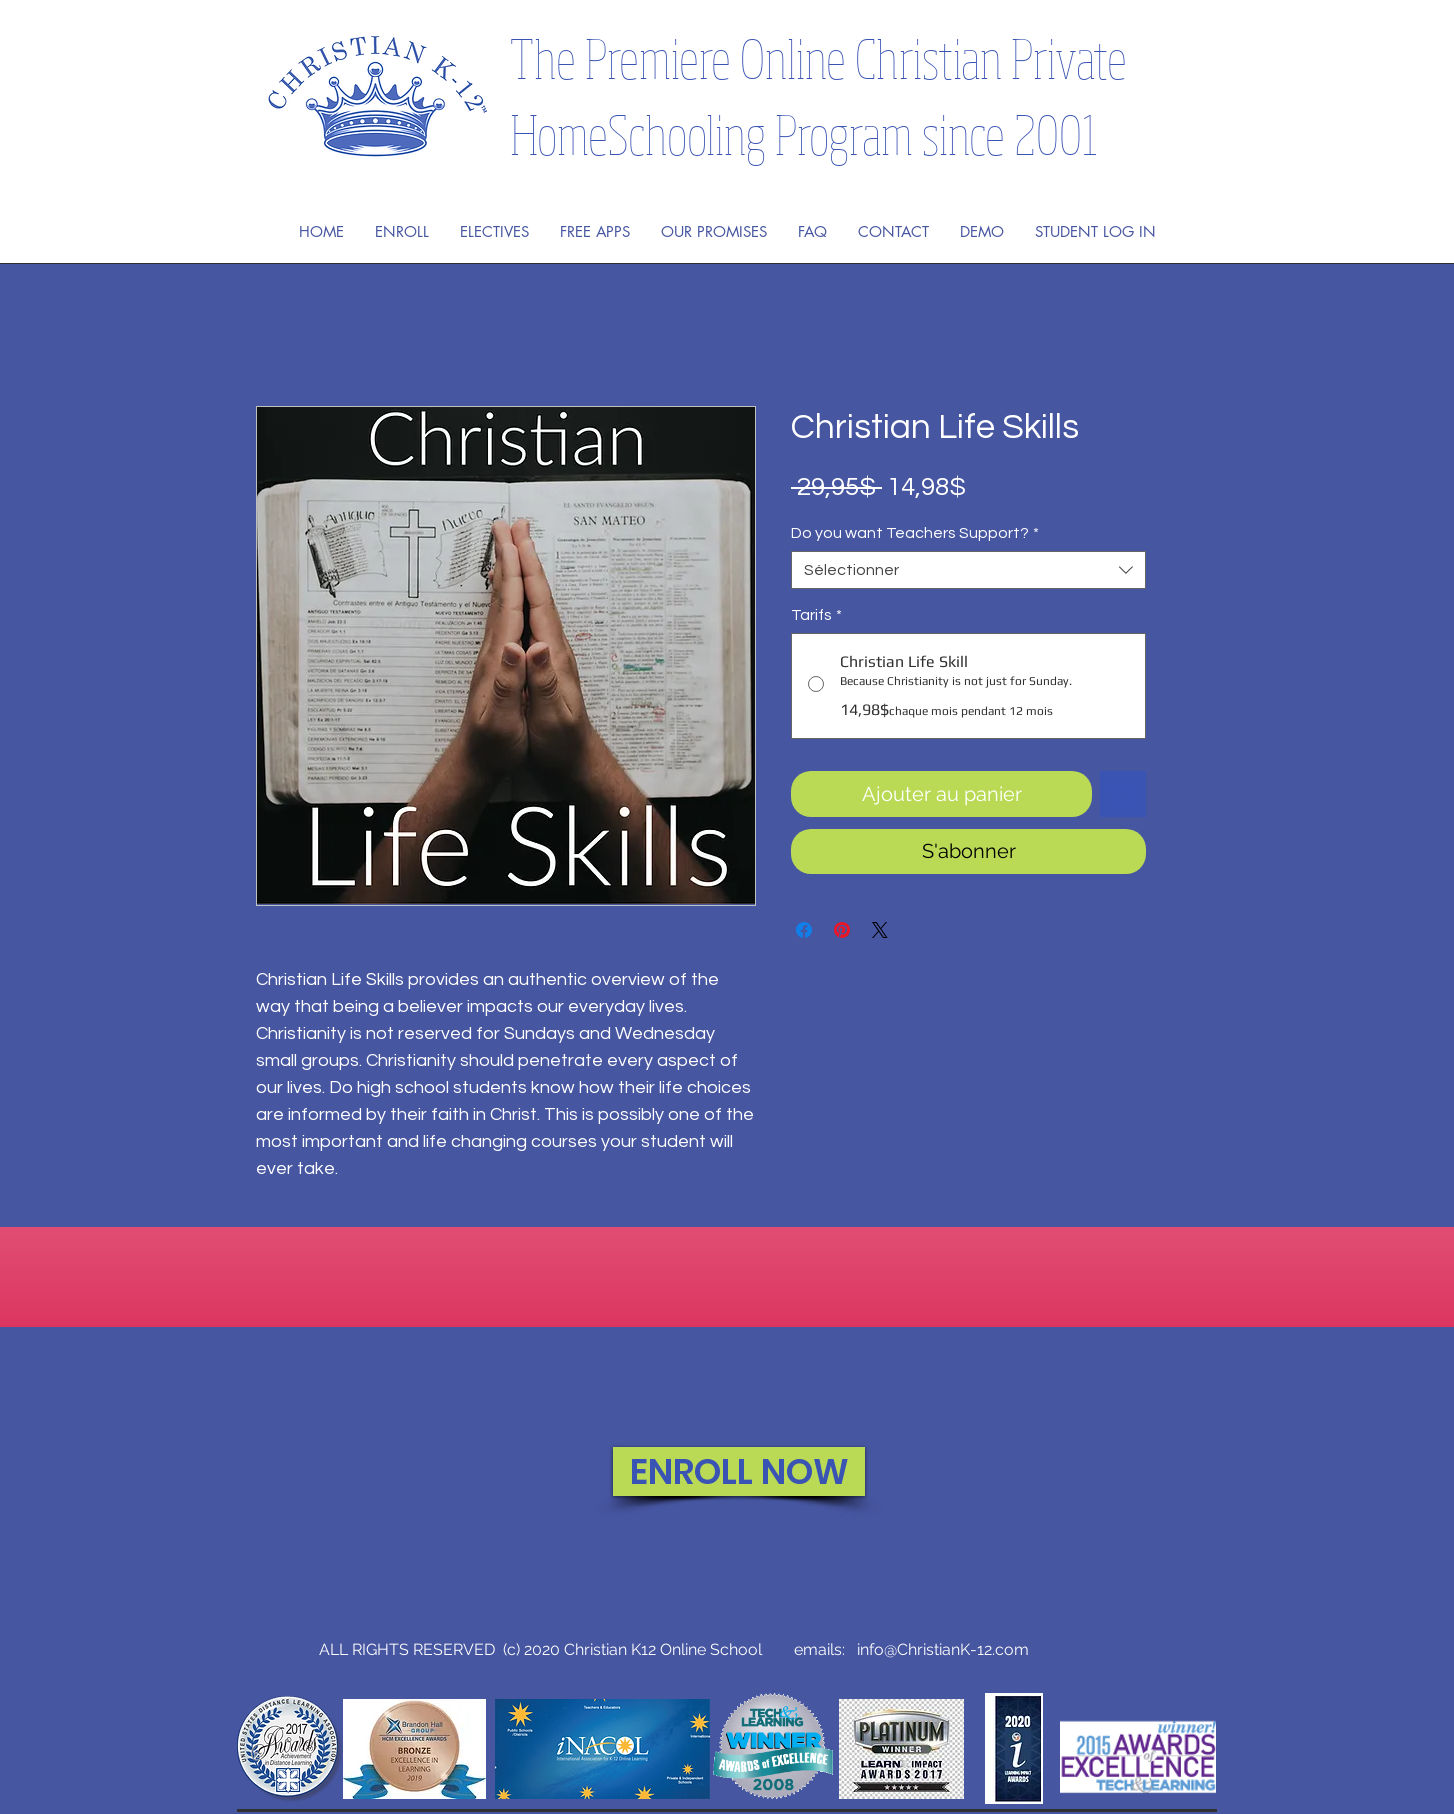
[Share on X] (880, 930)
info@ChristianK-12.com (943, 1649)
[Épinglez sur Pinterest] (842, 930)
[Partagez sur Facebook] (804, 930)
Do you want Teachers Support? (915, 533)
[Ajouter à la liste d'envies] (1123, 794)
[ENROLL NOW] (739, 1471)
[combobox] (968, 570)
